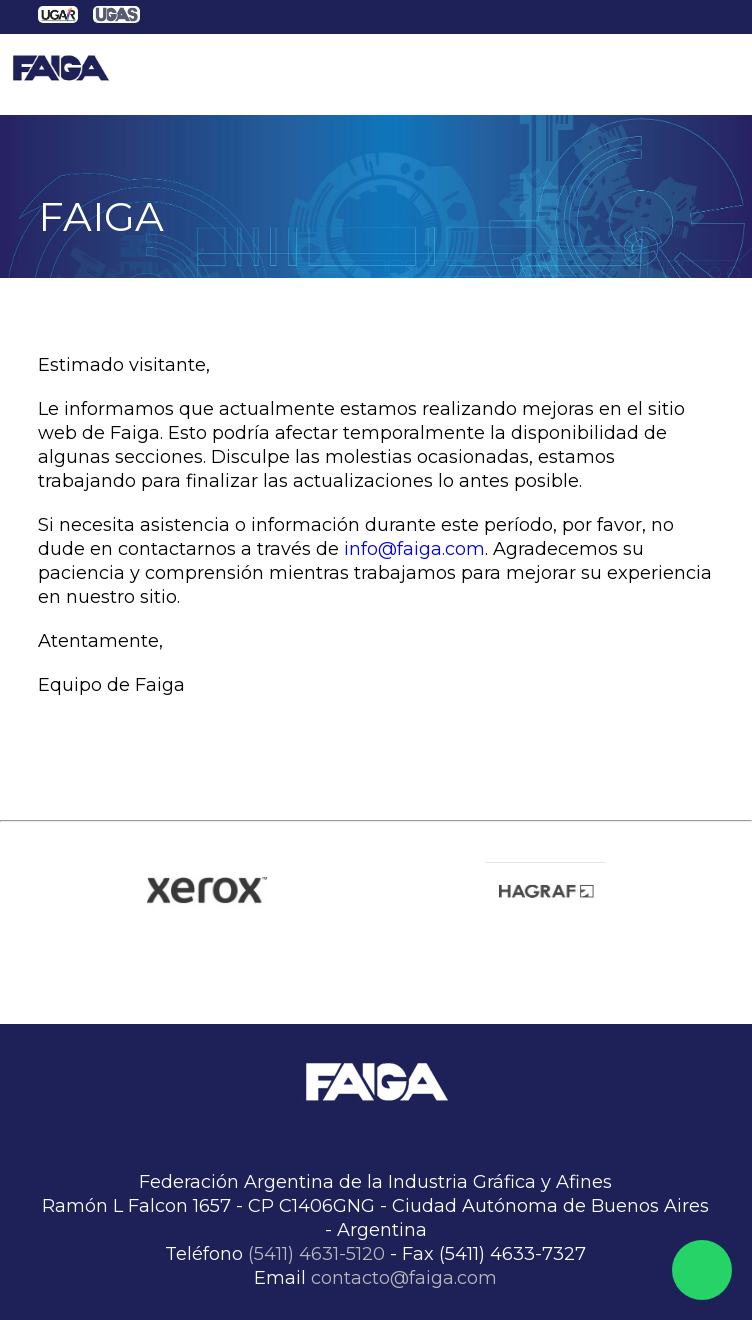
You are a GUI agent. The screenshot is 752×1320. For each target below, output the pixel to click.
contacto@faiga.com (404, 1278)
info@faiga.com (414, 549)
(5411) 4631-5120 (316, 1254)
